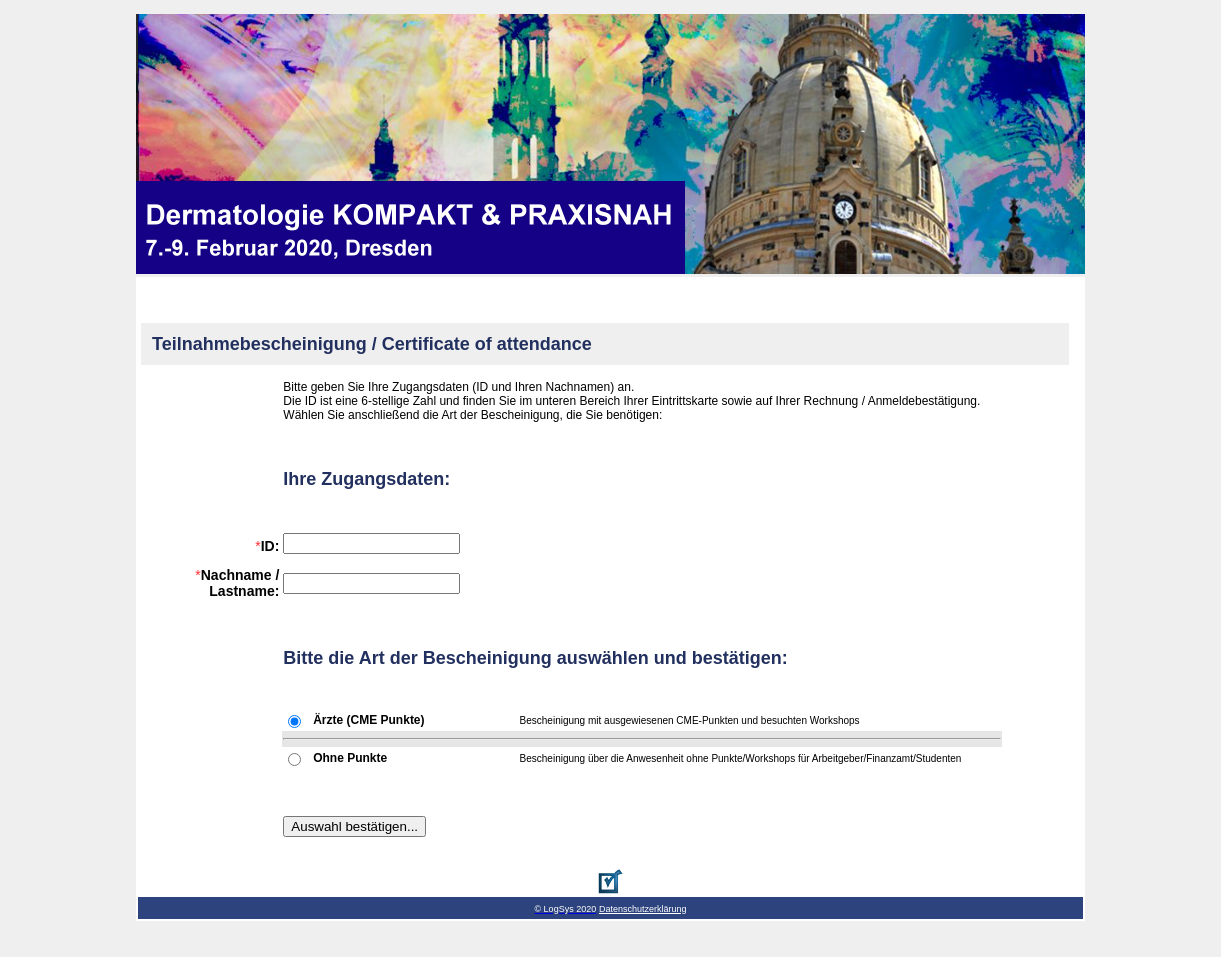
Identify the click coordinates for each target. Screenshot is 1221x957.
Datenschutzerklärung (643, 909)
